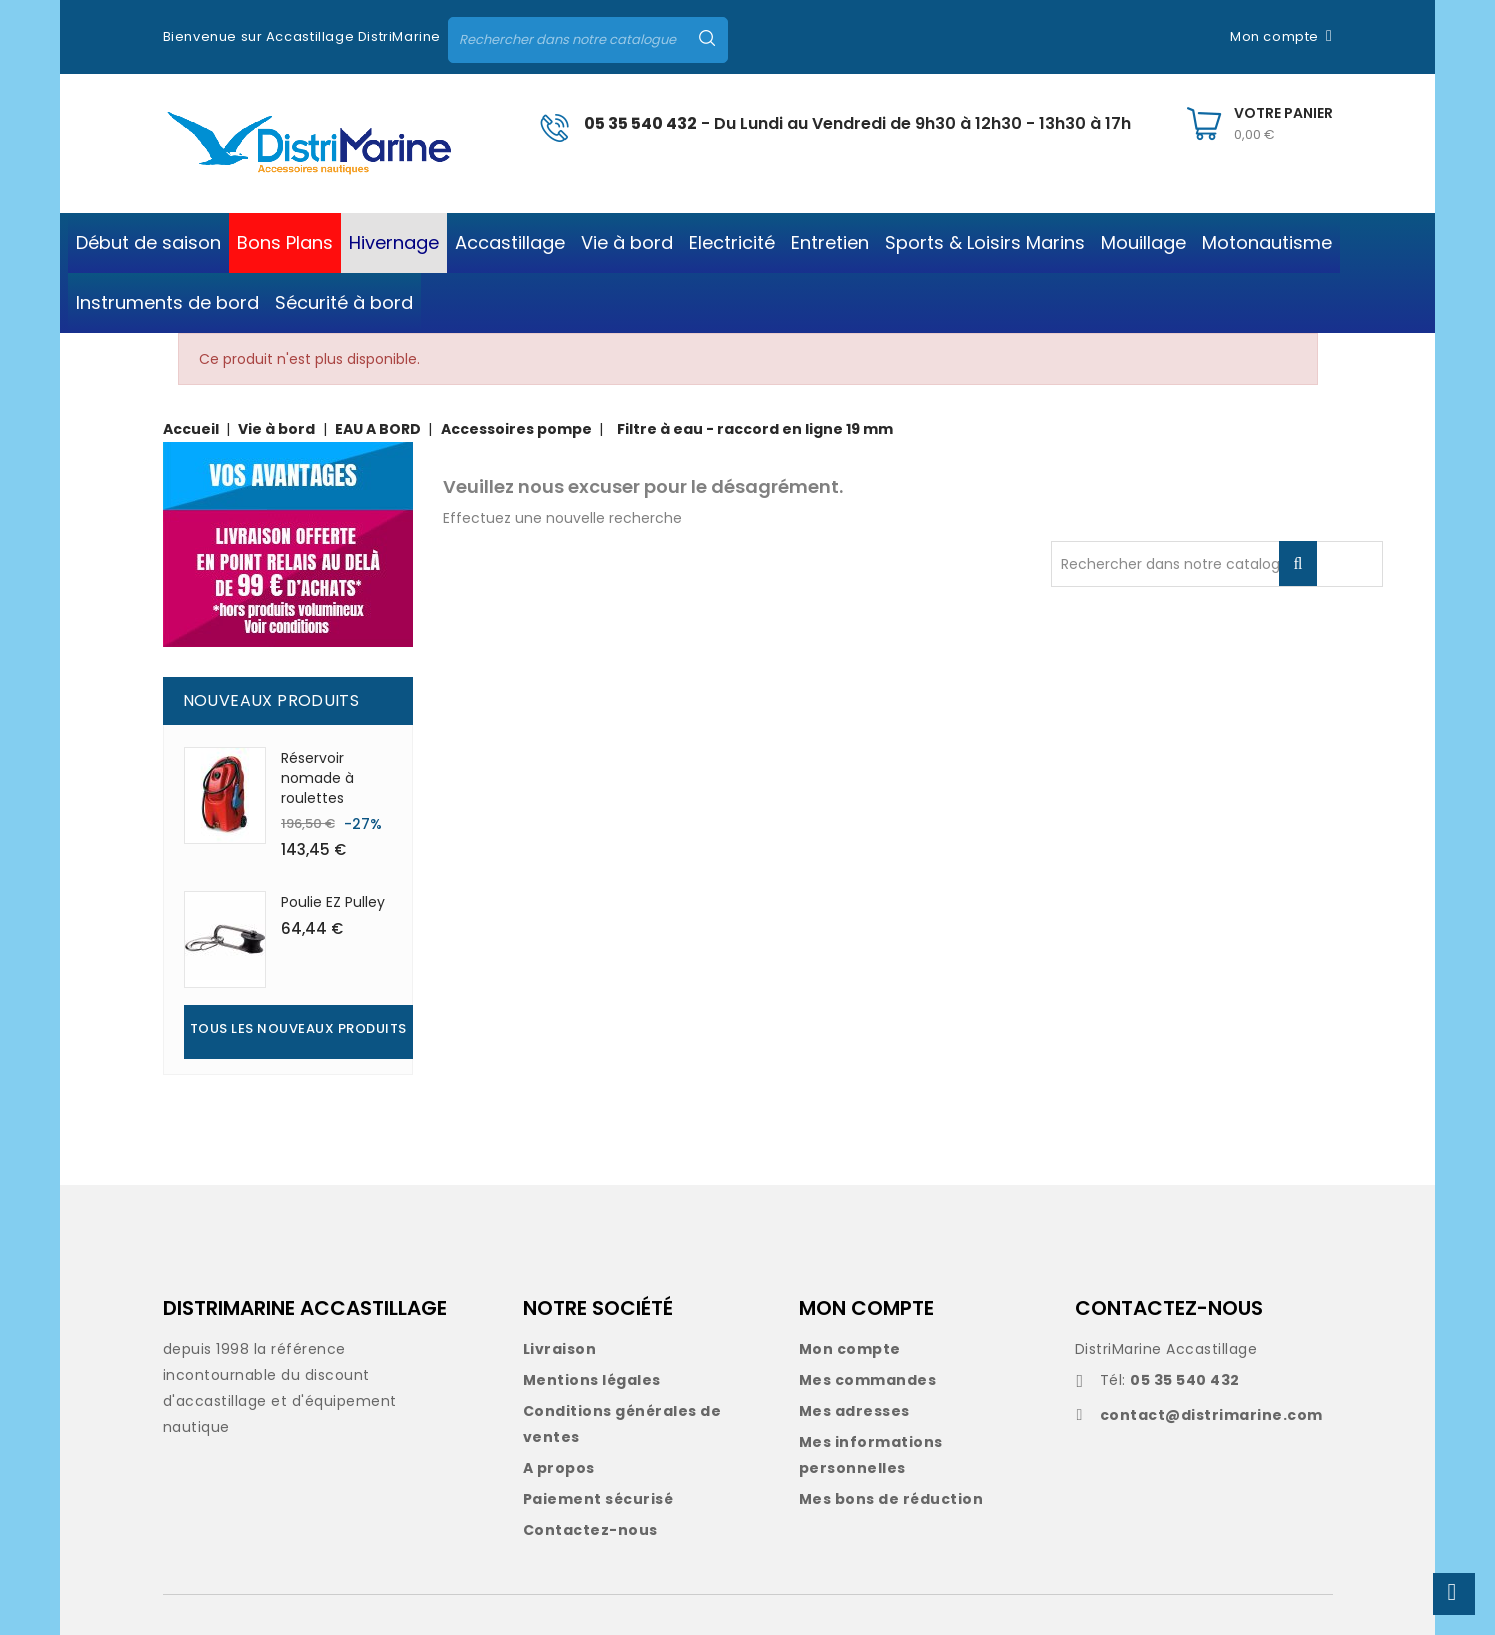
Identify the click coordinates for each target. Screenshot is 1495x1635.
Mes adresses (854, 1411)
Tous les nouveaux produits (298, 1028)
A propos (559, 1468)
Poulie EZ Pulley (333, 902)
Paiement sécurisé (598, 1499)
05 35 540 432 (640, 123)
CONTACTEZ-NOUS (1169, 1308)
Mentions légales (592, 1380)
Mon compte (850, 1349)
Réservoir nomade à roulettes (317, 778)
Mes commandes (868, 1380)
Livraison (560, 1349)
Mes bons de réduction (891, 1499)
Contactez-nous (590, 1530)
